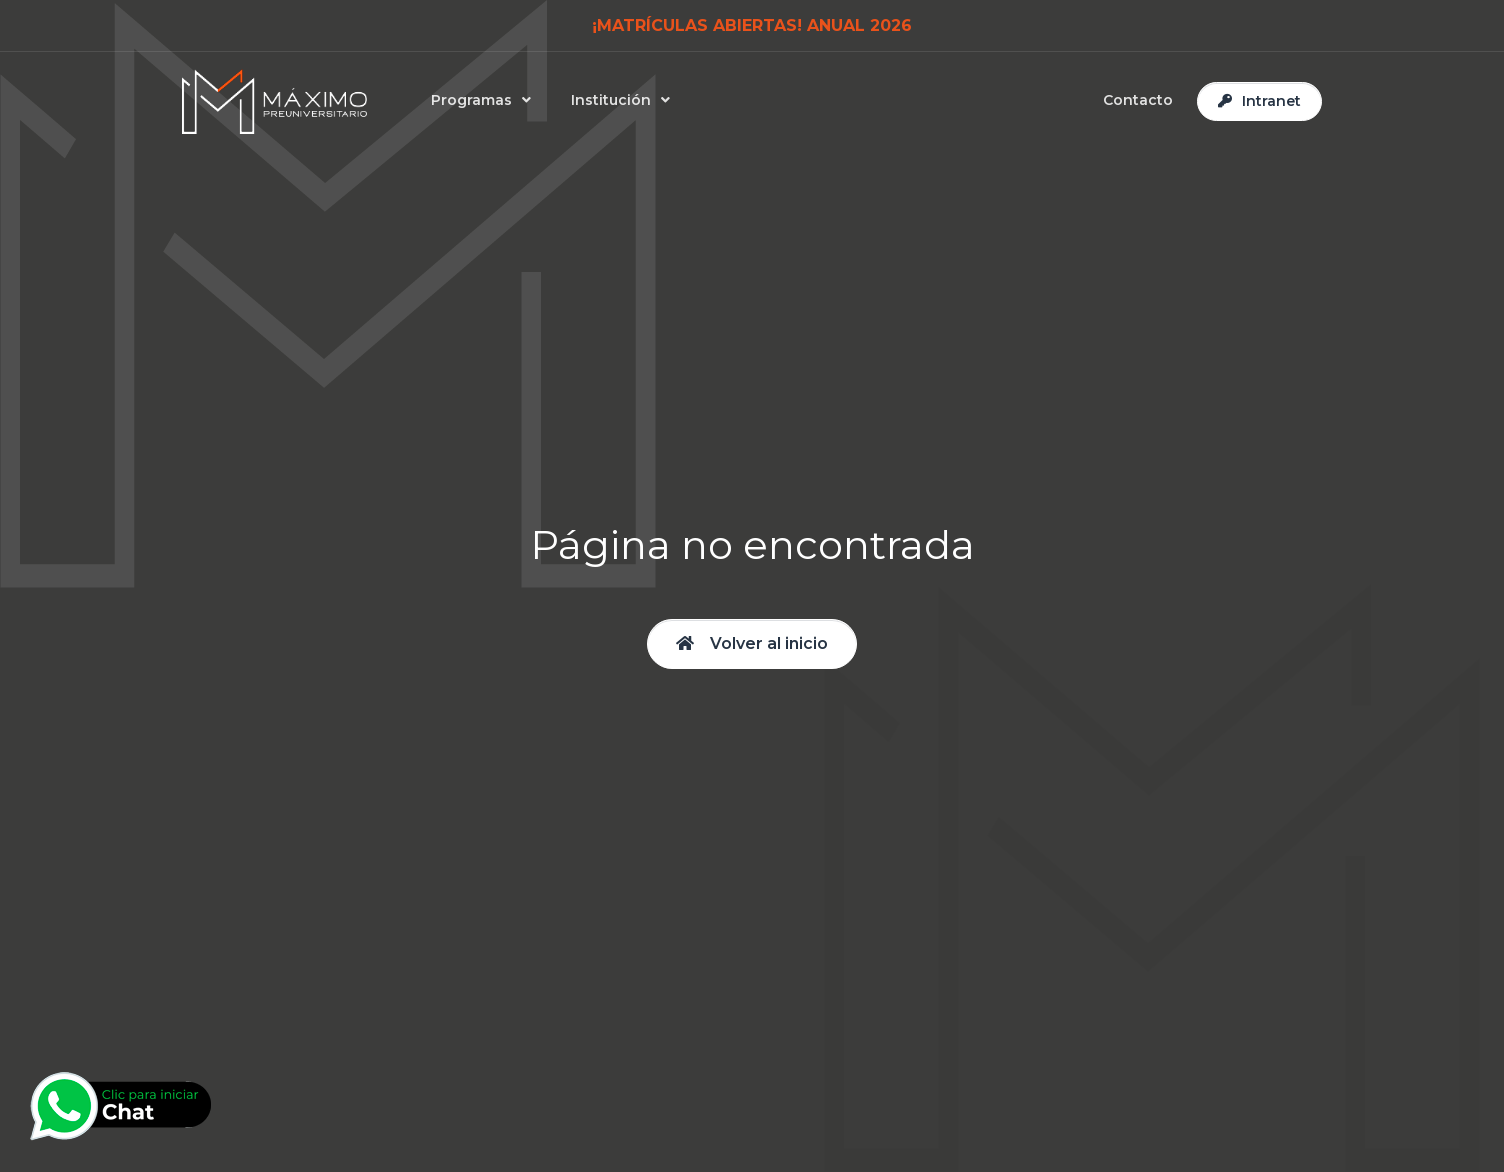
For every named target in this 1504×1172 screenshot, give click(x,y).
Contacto (1138, 100)
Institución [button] (611, 100)
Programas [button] (471, 100)
